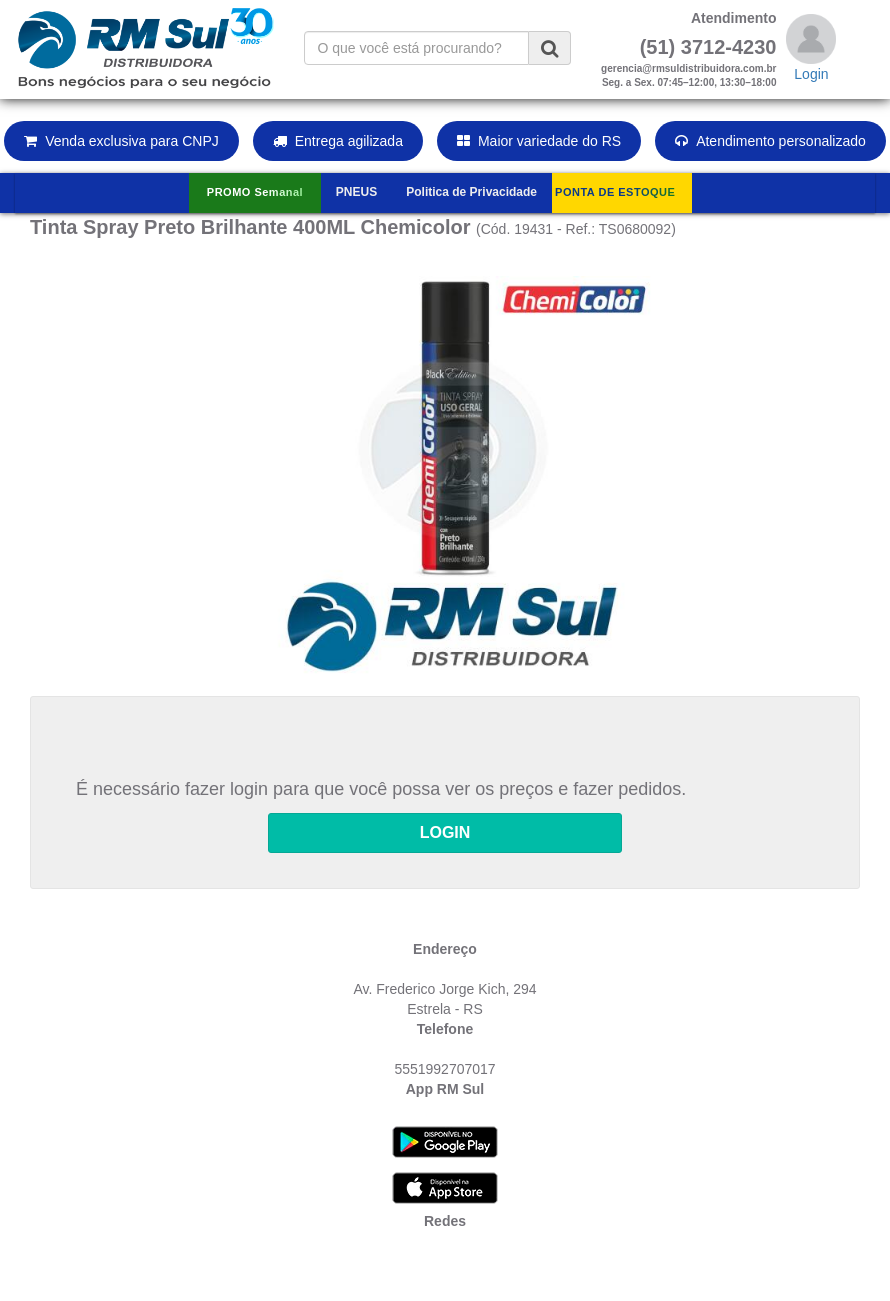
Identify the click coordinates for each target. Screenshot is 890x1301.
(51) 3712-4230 (708, 47)
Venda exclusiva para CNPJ (121, 141)
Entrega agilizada (338, 141)
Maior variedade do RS (539, 141)
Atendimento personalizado (770, 141)
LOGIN (445, 832)
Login (811, 74)
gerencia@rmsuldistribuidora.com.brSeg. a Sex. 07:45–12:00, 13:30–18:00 (688, 75)
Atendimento (734, 18)
